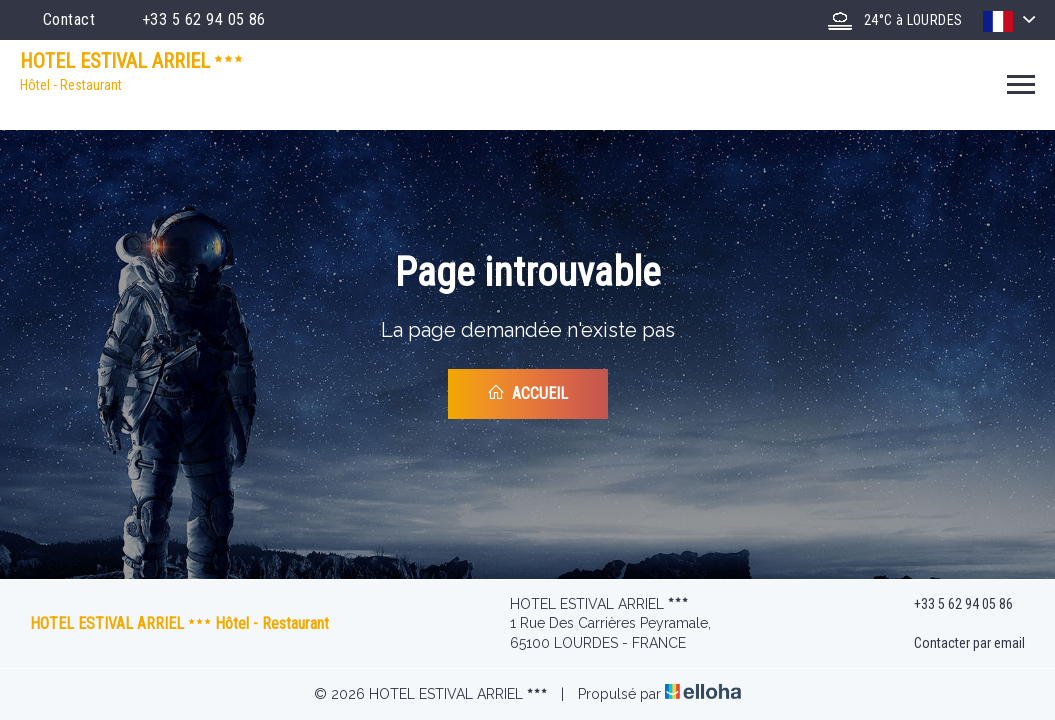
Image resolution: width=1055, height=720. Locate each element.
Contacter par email (958, 644)
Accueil (527, 393)
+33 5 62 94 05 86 (952, 604)
